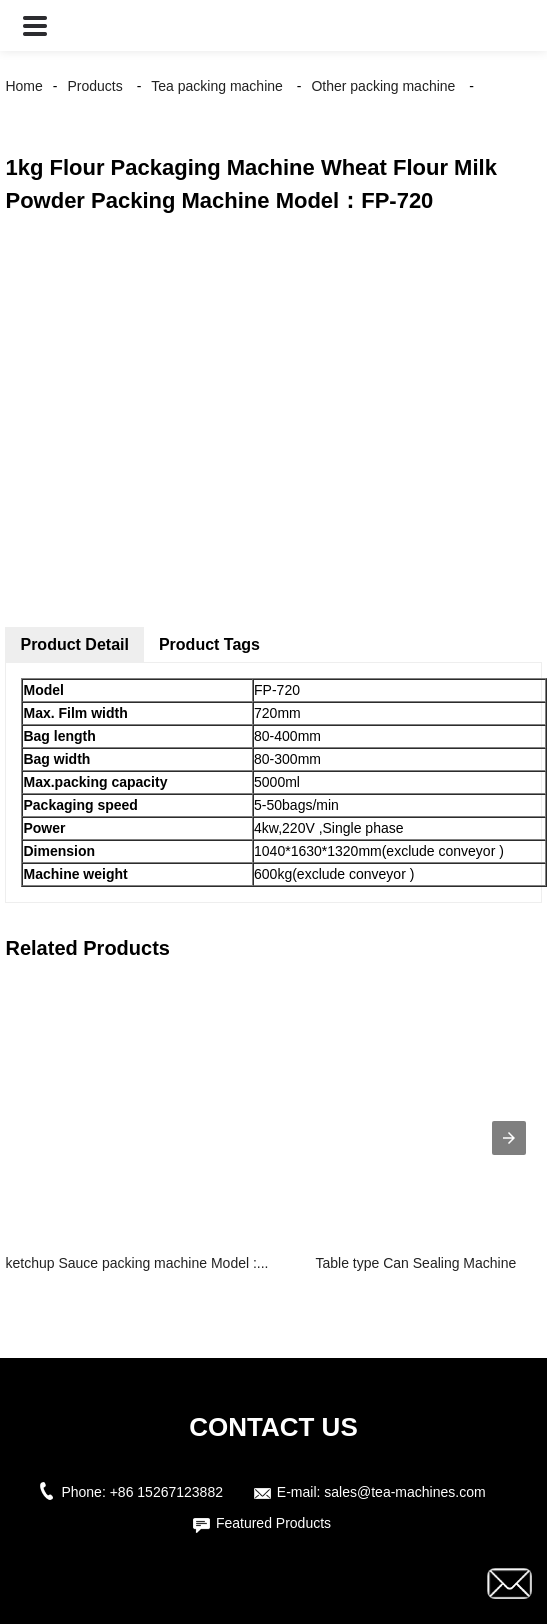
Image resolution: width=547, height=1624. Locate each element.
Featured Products (273, 1523)
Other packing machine (383, 86)
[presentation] (509, 1138)
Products (95, 86)
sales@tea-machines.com (404, 1492)
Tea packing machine (217, 86)
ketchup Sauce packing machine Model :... (136, 1263)
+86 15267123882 (166, 1492)
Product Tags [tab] (209, 644)
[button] (35, 25)
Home (23, 86)
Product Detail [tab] (74, 644)
